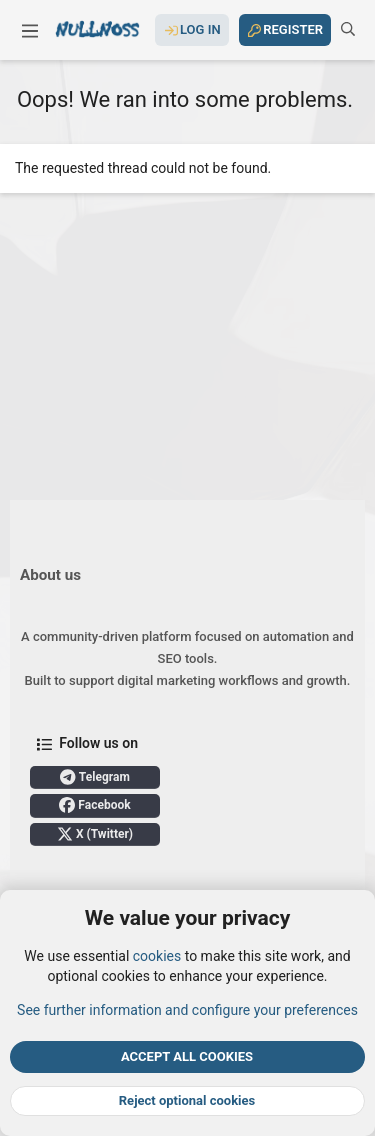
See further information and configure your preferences (187, 1009)
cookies (157, 956)
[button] (30, 30)
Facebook (94, 805)
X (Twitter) (95, 834)
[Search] (348, 30)
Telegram (95, 777)
